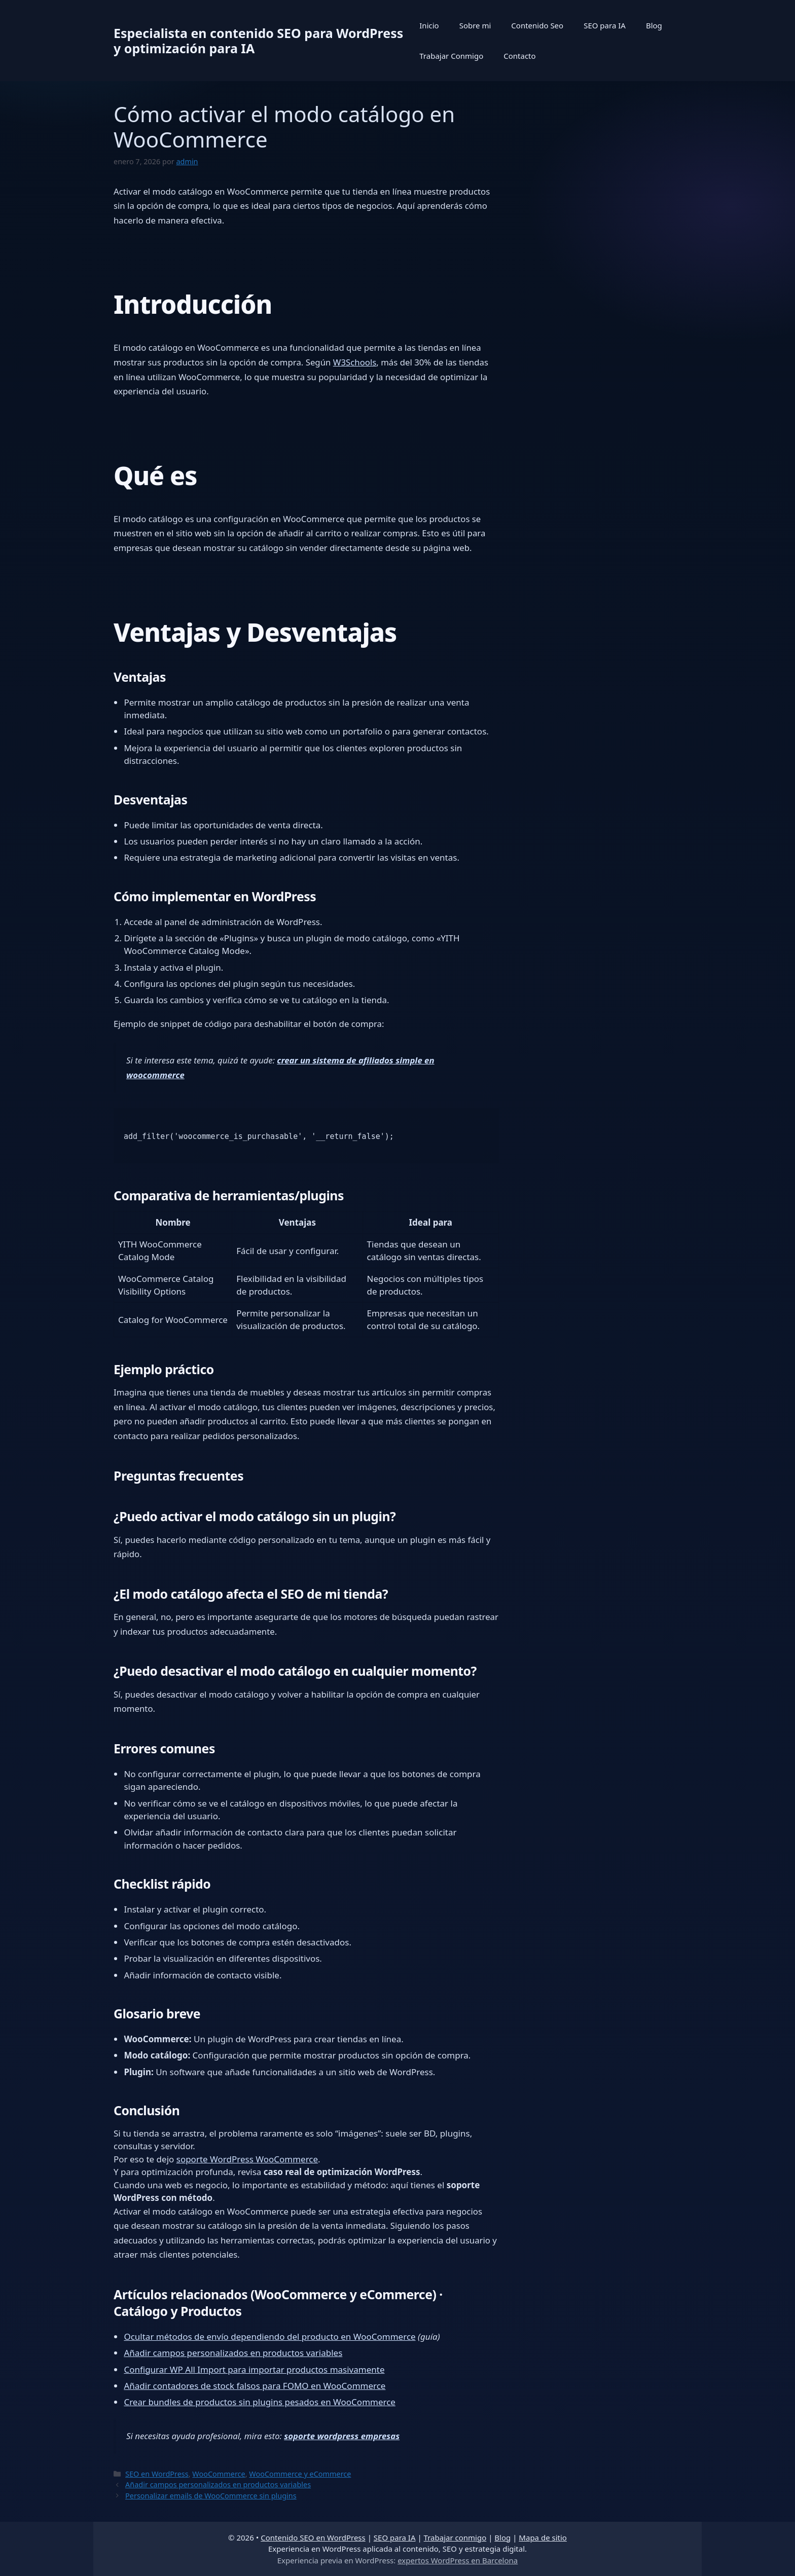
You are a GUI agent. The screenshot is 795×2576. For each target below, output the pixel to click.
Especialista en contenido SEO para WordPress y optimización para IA (258, 40)
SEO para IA (605, 25)
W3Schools (355, 362)
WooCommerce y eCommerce (300, 2474)
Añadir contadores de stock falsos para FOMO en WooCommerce (254, 2385)
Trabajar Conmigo (451, 56)
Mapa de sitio (543, 2537)
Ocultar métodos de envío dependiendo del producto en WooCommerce (269, 2336)
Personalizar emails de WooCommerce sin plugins (211, 2495)
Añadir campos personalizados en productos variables (233, 2353)
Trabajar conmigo (455, 2537)
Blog (654, 25)
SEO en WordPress (157, 2474)
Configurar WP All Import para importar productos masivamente (254, 2369)
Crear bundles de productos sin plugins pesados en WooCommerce (259, 2402)
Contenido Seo (537, 25)
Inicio (429, 25)
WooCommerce (218, 2474)
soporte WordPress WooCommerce (247, 2159)
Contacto (519, 56)
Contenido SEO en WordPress (313, 2537)
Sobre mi (475, 25)
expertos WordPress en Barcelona (457, 2560)
